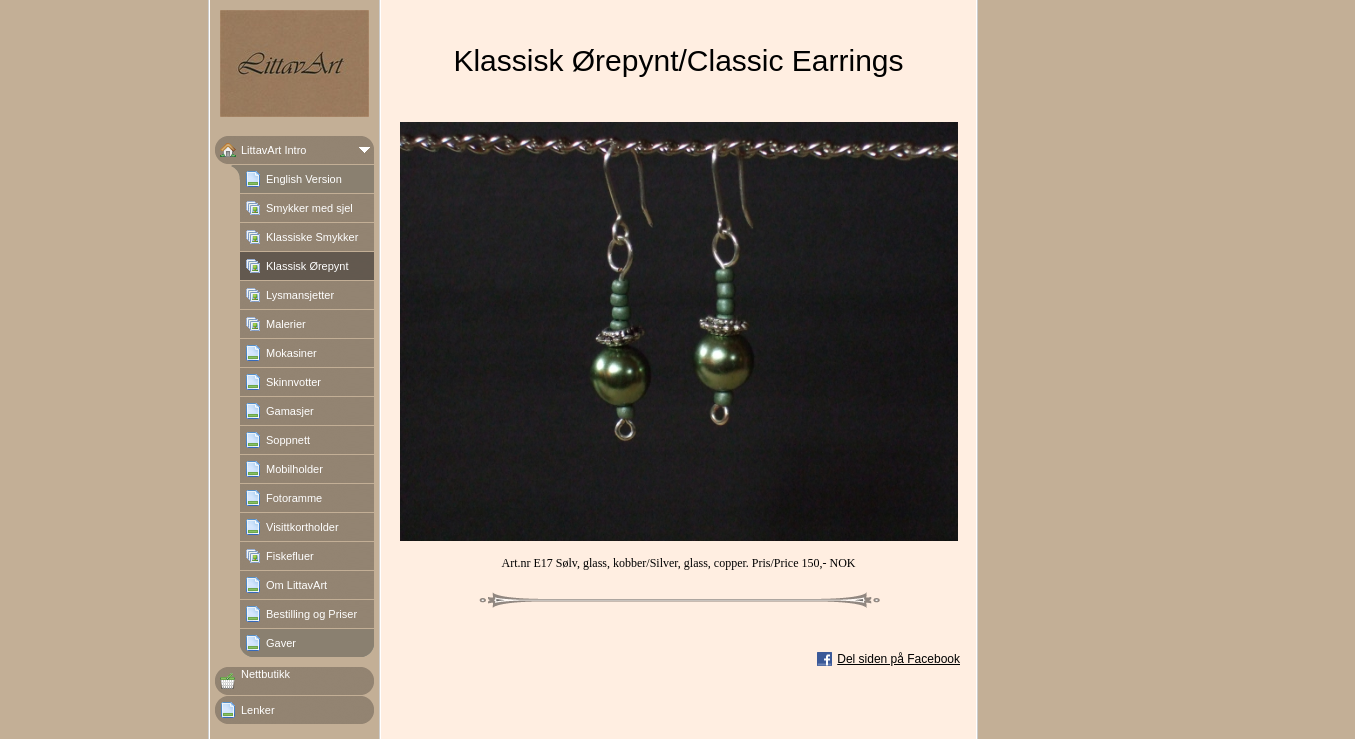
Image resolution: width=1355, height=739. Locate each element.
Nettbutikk (265, 674)
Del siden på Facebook (898, 659)
